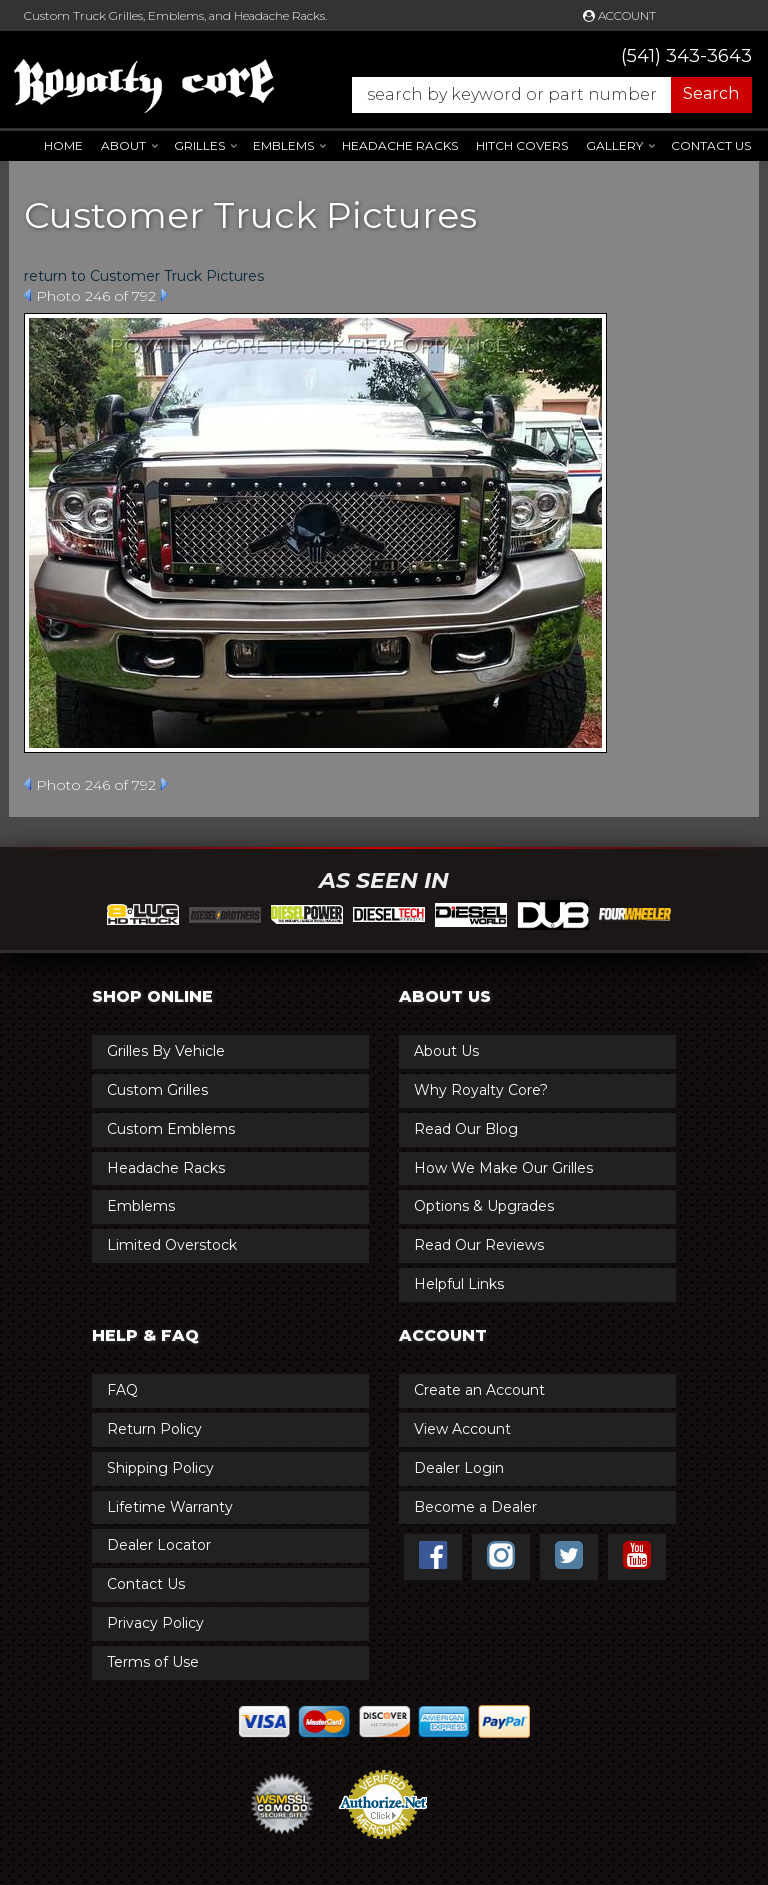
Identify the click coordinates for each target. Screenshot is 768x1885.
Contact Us (711, 145)
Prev (27, 295)
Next (164, 295)
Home (63, 145)
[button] (542, 95)
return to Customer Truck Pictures (144, 276)
